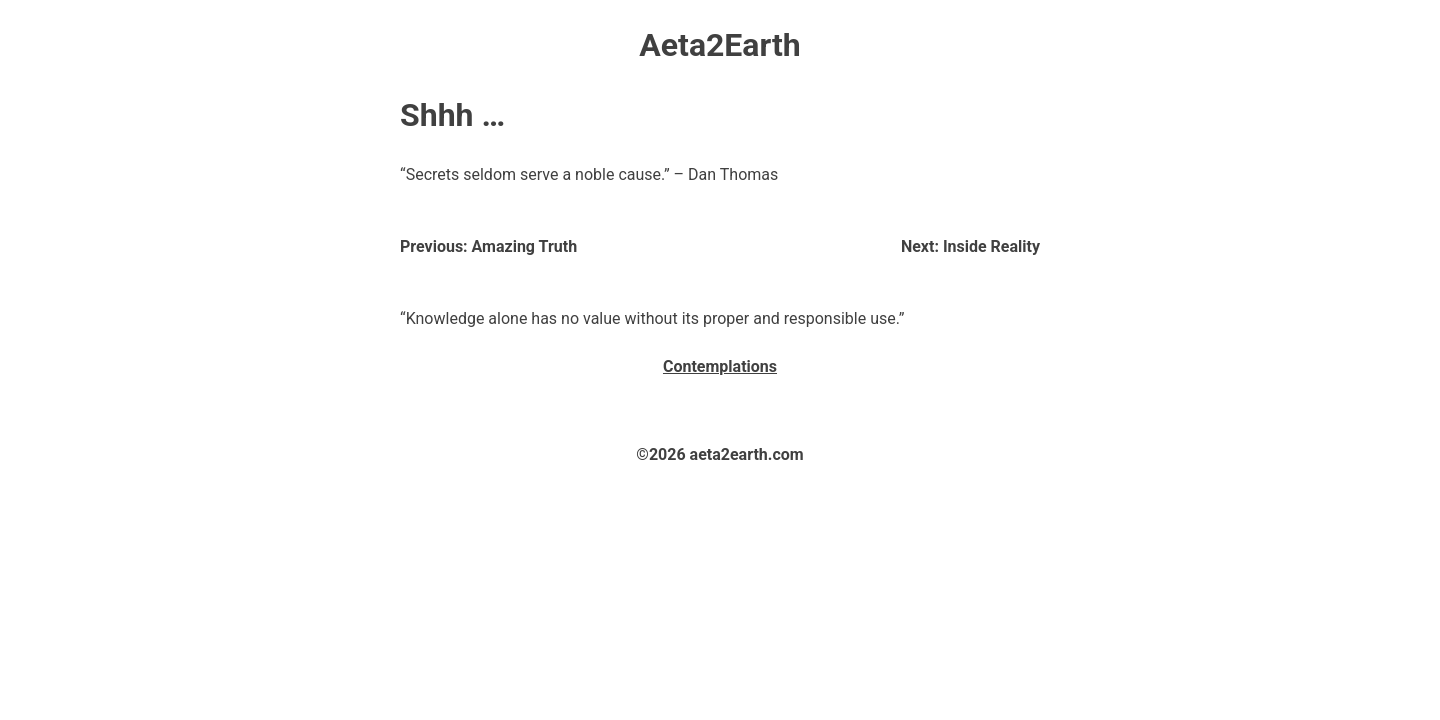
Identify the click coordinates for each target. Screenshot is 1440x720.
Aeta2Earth (719, 45)
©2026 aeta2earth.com (719, 454)
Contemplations (720, 366)
